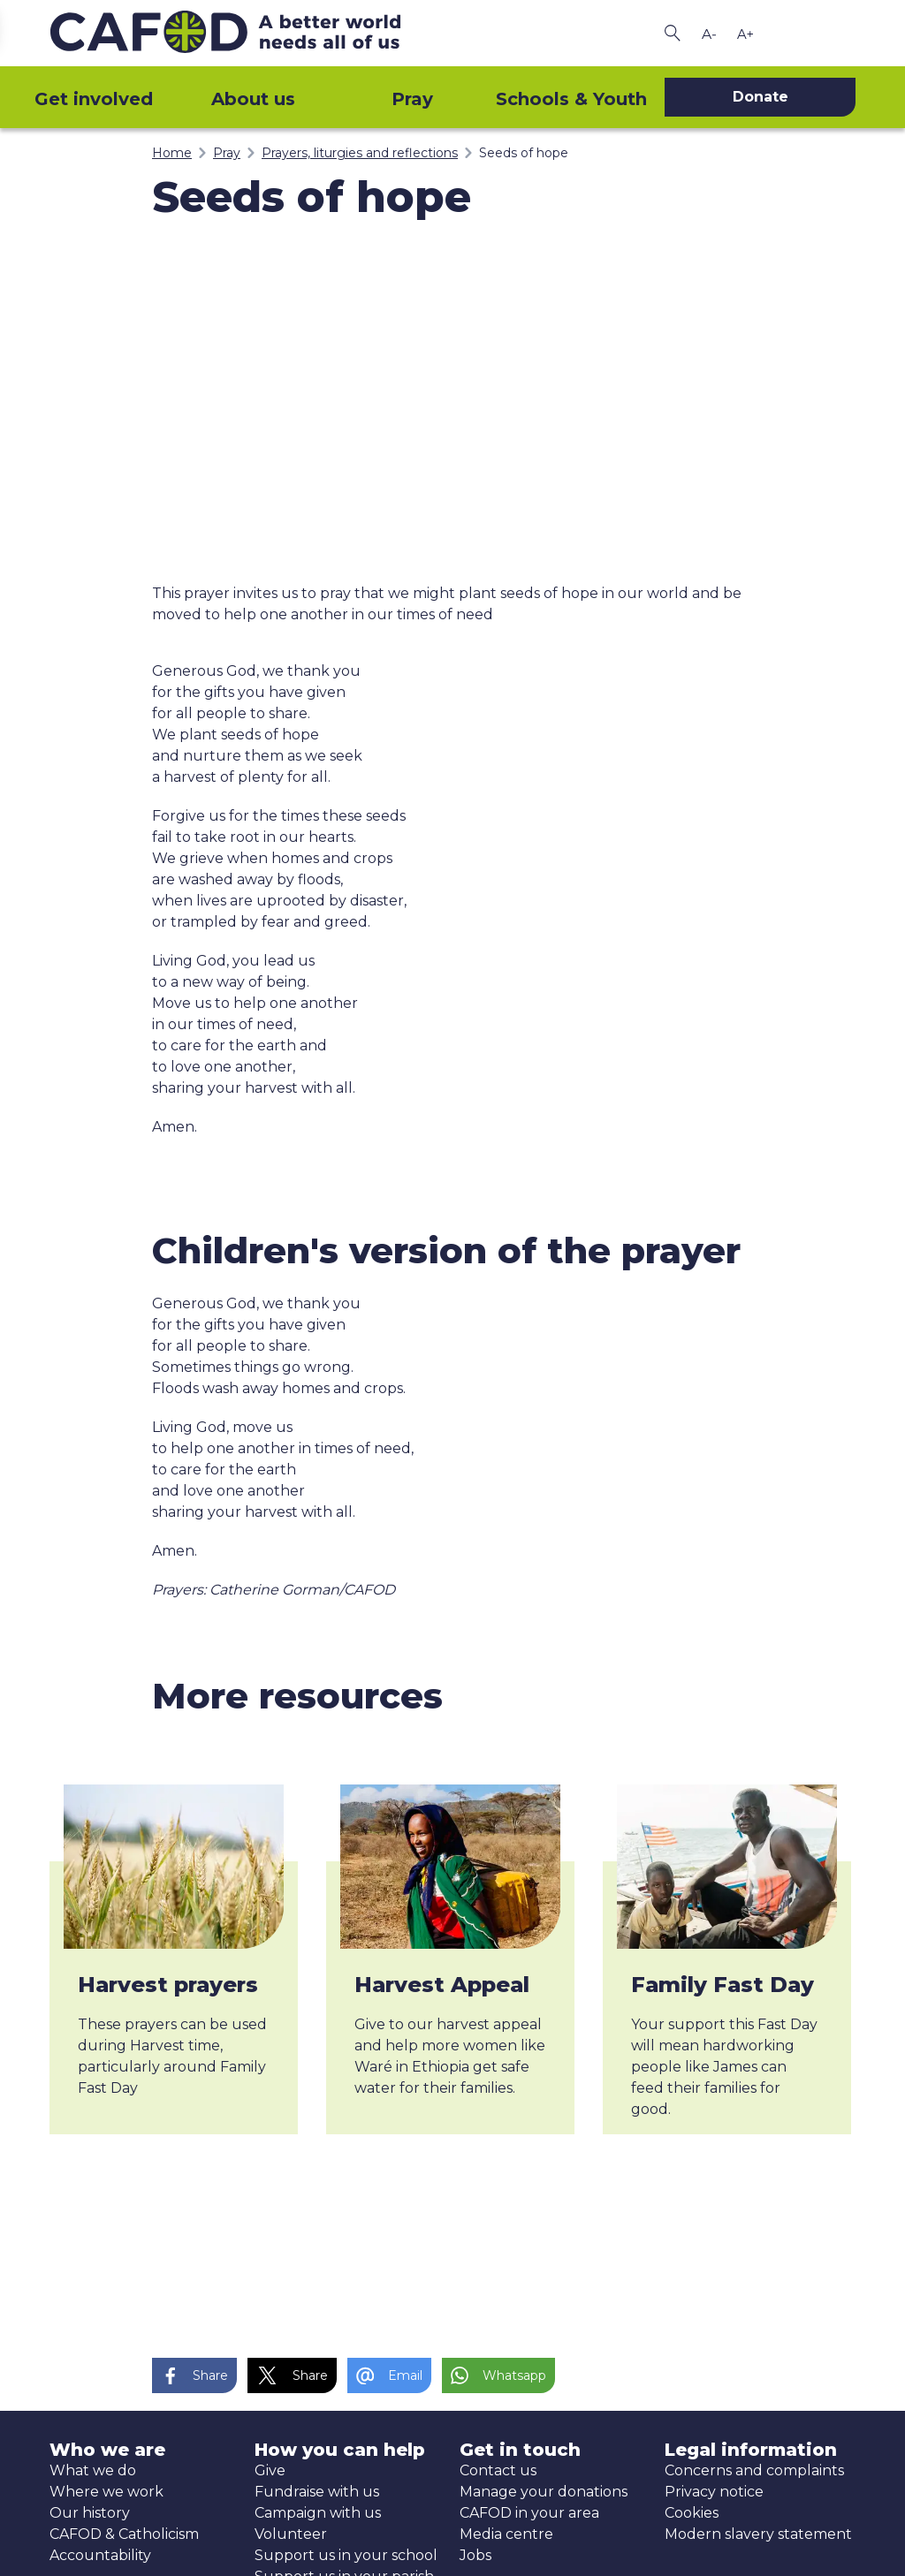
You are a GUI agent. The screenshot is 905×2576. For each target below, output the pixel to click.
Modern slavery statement (758, 2534)
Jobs (475, 2555)
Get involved (93, 99)
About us (253, 99)
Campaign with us (318, 2512)
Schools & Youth (571, 99)
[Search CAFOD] (673, 33)
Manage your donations (543, 2491)
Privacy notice (714, 2491)
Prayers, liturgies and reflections (360, 153)
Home (172, 153)
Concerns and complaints (754, 2470)
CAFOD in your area (529, 2512)
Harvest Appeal (441, 1984)
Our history (89, 2512)
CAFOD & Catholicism (124, 2534)
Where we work (106, 2491)
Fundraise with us (317, 2491)
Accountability (100, 2555)
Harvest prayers (168, 1984)
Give (270, 2470)
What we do (92, 2470)
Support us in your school (346, 2555)
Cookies (692, 2512)
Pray (412, 99)
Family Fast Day (722, 1984)
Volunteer (291, 2534)
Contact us (498, 2470)
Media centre (506, 2534)
